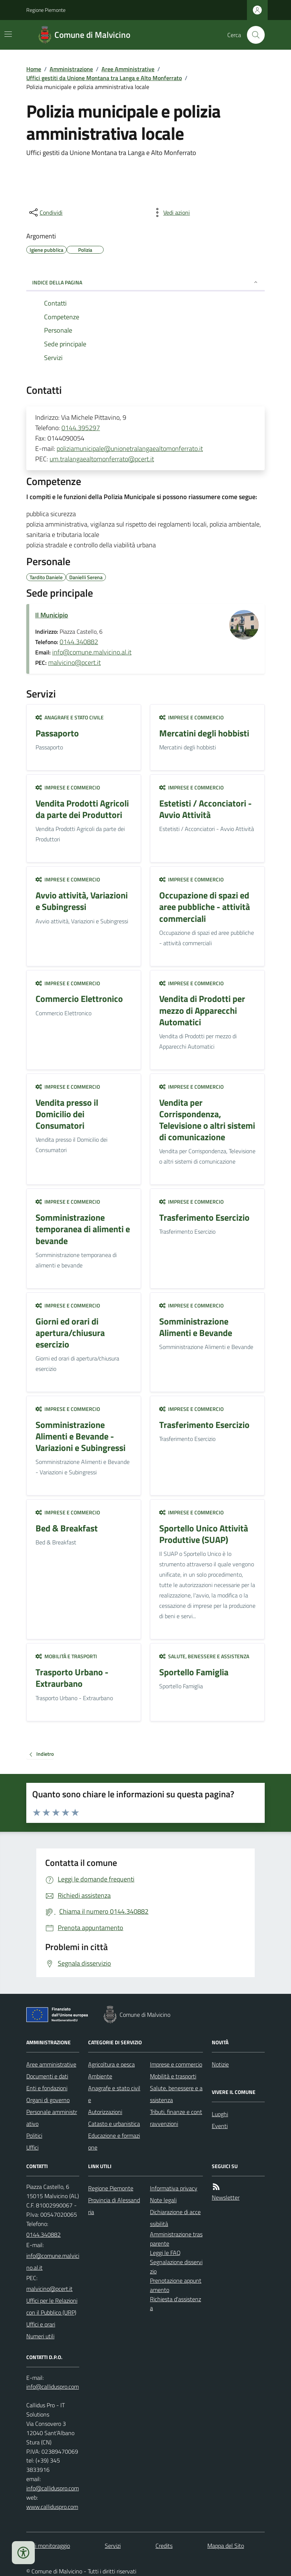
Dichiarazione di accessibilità (175, 2217)
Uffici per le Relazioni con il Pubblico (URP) (51, 2306)
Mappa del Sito (225, 2545)
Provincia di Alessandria (114, 2206)
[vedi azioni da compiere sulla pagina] (170, 212)
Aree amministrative (51, 2064)
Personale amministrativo (51, 2117)
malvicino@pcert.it (74, 662)
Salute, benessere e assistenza (204, 1656)
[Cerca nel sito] (253, 35)
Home (33, 69)
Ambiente (100, 2076)
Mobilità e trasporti (66, 1656)
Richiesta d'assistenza (175, 2304)
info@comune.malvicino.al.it (91, 652)
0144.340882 (79, 642)
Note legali (163, 2200)
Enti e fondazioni (46, 2088)
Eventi (220, 2125)
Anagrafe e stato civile (70, 717)
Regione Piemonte (46, 10)
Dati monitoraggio (48, 2545)
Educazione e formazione (114, 2141)
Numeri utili (40, 2336)
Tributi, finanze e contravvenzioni (176, 2117)
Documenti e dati (47, 2076)
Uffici (32, 2147)
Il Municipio (51, 615)
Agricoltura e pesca (111, 2064)
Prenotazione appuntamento (175, 2285)
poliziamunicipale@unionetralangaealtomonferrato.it (130, 448)
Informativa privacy (173, 2188)
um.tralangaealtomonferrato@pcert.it (102, 459)
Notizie (220, 2064)
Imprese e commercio (191, 717)
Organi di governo (48, 2099)
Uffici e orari (40, 2324)
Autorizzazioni (105, 2111)
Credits (164, 2545)
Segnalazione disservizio (176, 2266)
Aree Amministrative (127, 69)
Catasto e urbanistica (114, 2123)
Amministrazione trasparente (176, 2239)
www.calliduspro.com (52, 2506)
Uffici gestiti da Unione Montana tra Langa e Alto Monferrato (104, 77)
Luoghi (220, 2114)
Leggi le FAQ (165, 2252)
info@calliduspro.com (52, 2488)
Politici (34, 2135)
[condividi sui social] (45, 212)
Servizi (113, 2545)
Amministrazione (71, 69)
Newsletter (226, 2197)
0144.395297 (80, 428)
